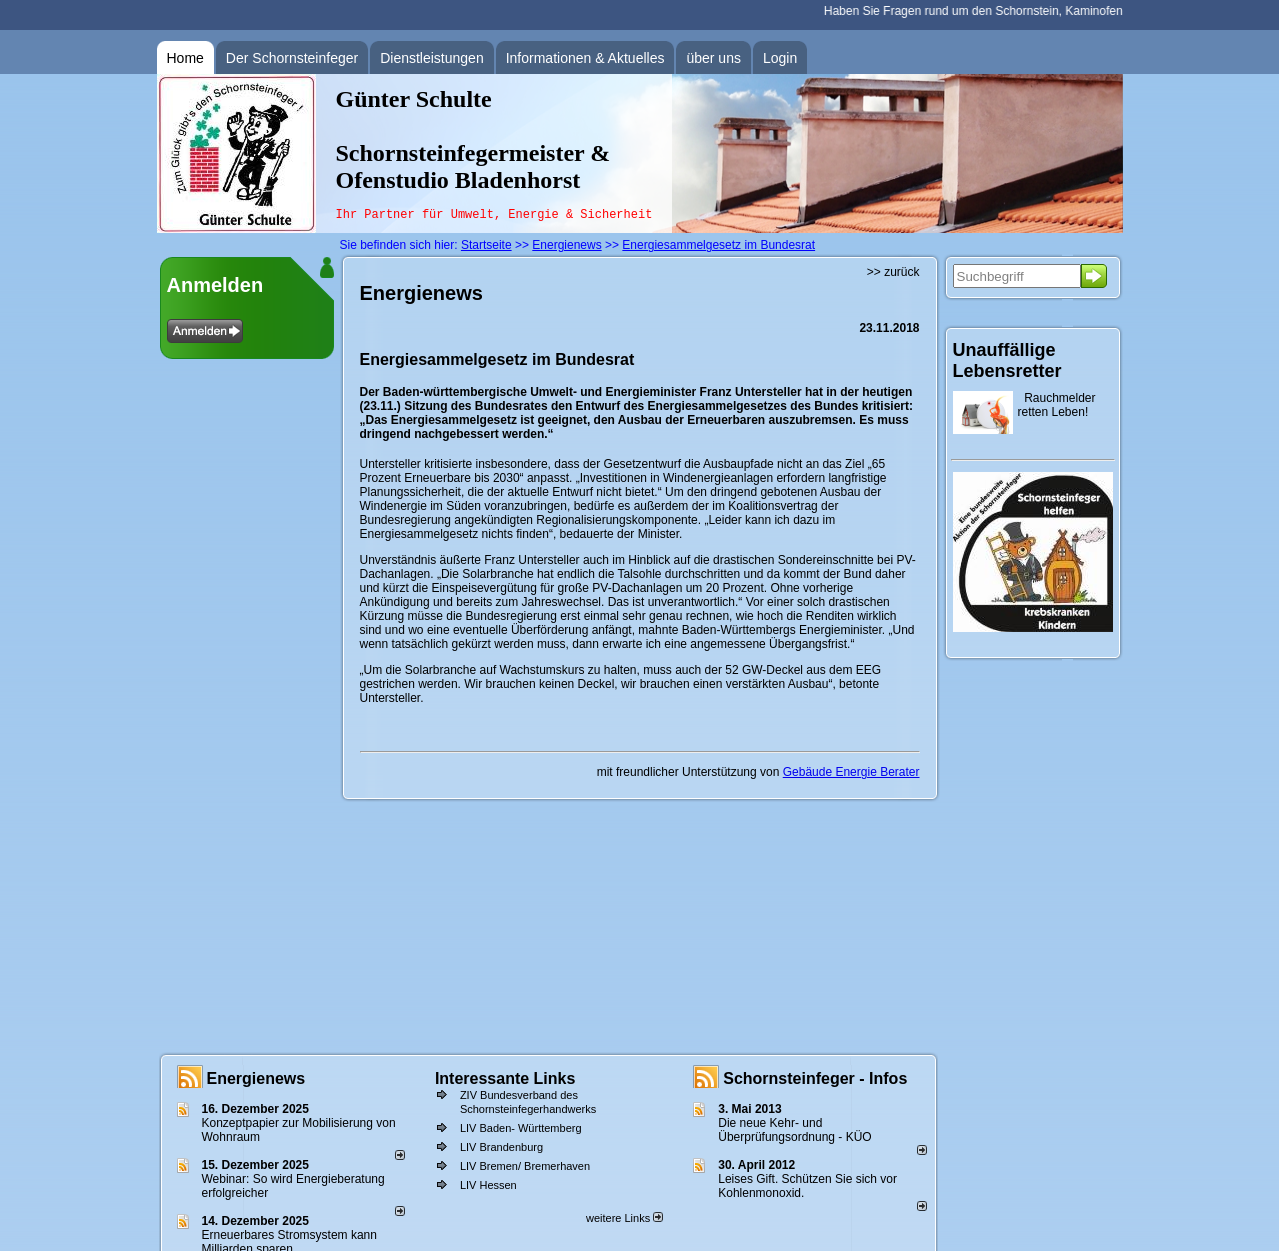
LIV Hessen (488, 1185)
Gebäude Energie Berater (851, 772)
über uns (713, 58)
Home (185, 58)
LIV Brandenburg (501, 1147)
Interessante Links (505, 1078)
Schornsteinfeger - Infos (815, 1078)
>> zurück (893, 272)
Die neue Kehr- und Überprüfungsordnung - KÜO (794, 1130)
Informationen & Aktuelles (585, 58)
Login (780, 58)
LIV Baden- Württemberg (521, 1128)
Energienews (256, 1078)
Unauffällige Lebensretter (1007, 360)
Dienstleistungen (432, 58)
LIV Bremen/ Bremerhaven (525, 1166)
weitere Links (624, 1218)
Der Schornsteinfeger (292, 58)
